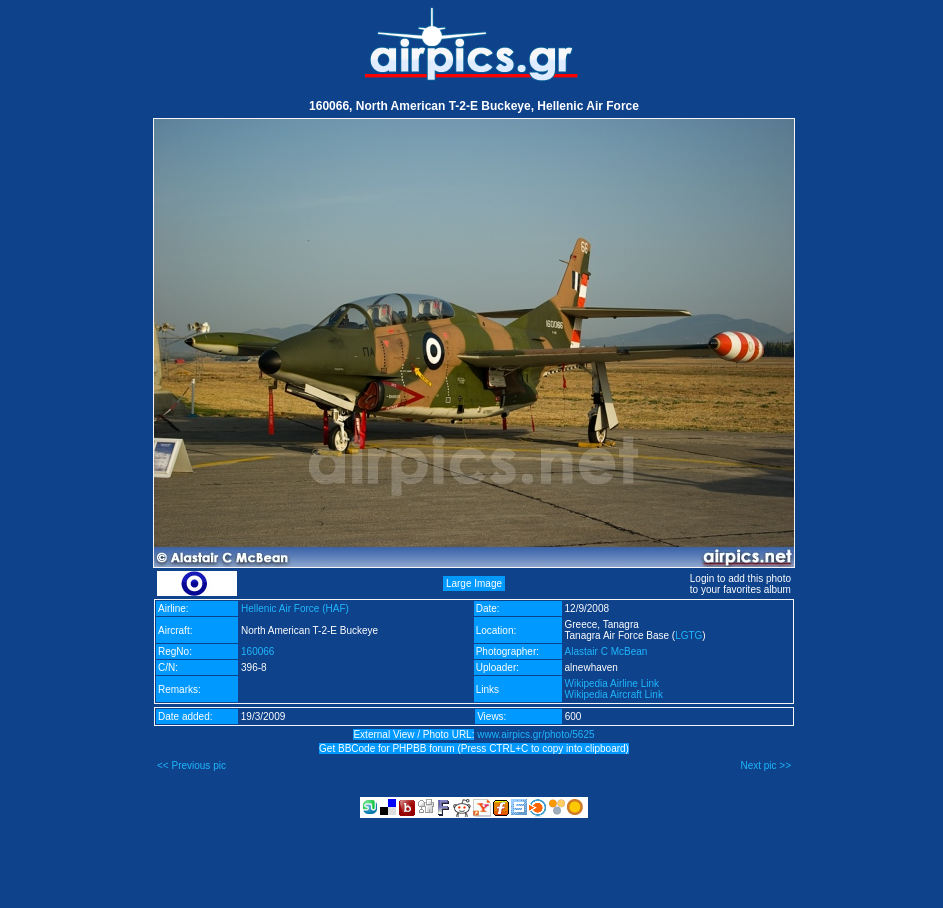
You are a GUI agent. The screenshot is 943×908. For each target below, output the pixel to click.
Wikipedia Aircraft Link (614, 694)
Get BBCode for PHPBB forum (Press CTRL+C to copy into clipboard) (474, 748)
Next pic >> (765, 765)
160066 (257, 651)
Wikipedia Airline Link (612, 683)
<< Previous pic (191, 765)
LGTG (688, 635)
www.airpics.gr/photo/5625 (535, 734)
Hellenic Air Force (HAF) (295, 608)
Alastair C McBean (606, 651)
